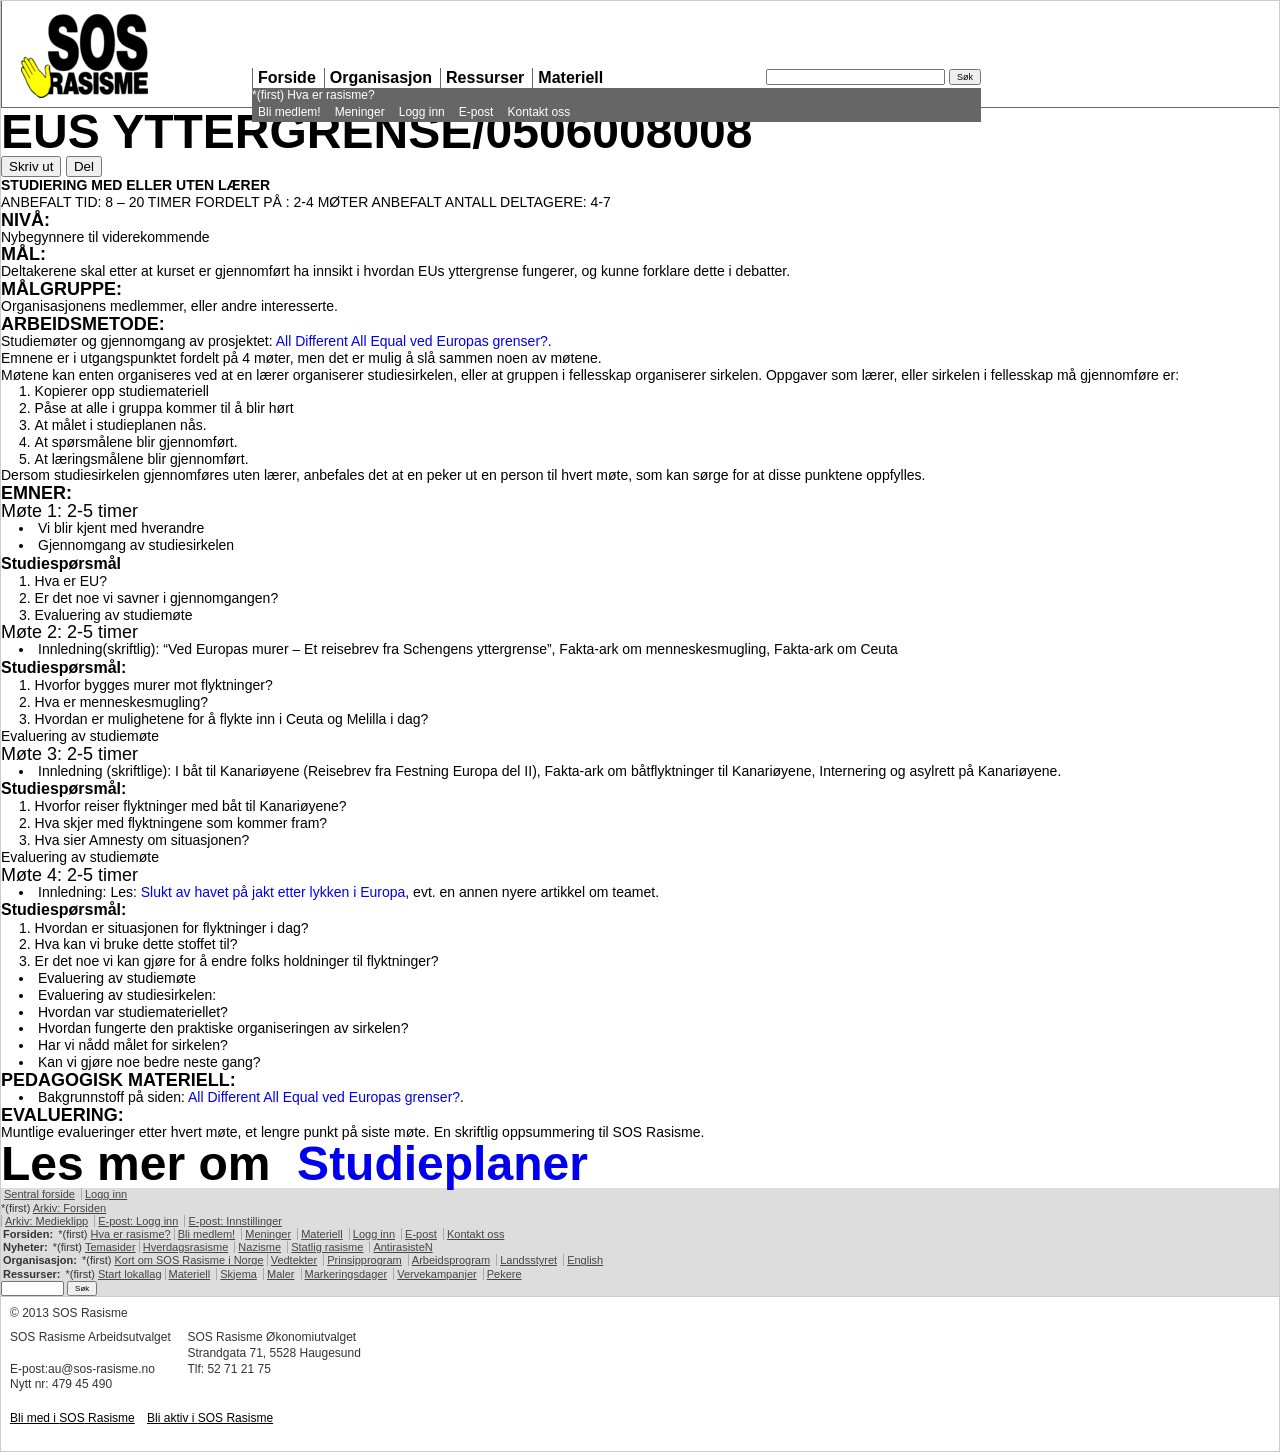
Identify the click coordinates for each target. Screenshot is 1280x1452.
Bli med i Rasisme (72, 1418)
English (585, 1260)
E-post (476, 112)
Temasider (110, 1247)
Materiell (570, 77)
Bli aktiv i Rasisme (210, 1418)
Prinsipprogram (364, 1260)
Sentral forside (39, 1194)
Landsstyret (528, 1260)
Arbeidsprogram (451, 1260)
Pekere (504, 1274)
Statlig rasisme (327, 1247)
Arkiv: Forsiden (69, 1208)
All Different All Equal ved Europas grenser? (412, 341)
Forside (287, 77)
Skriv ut (31, 166)
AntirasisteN (402, 1247)
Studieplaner (442, 1163)
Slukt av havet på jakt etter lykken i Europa (273, 892)
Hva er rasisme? (330, 95)
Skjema (238, 1274)
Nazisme (259, 1247)
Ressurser (485, 77)
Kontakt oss (538, 112)
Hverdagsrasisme (186, 1247)
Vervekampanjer (437, 1274)
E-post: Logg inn (138, 1221)
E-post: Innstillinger (235, 1221)
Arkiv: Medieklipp (46, 1221)
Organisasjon (381, 77)
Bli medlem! (289, 112)
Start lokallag (130, 1274)
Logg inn (422, 112)
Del (84, 166)
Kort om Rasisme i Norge (188, 1260)
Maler (281, 1274)
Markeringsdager (346, 1274)
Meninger (360, 112)
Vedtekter (294, 1260)
